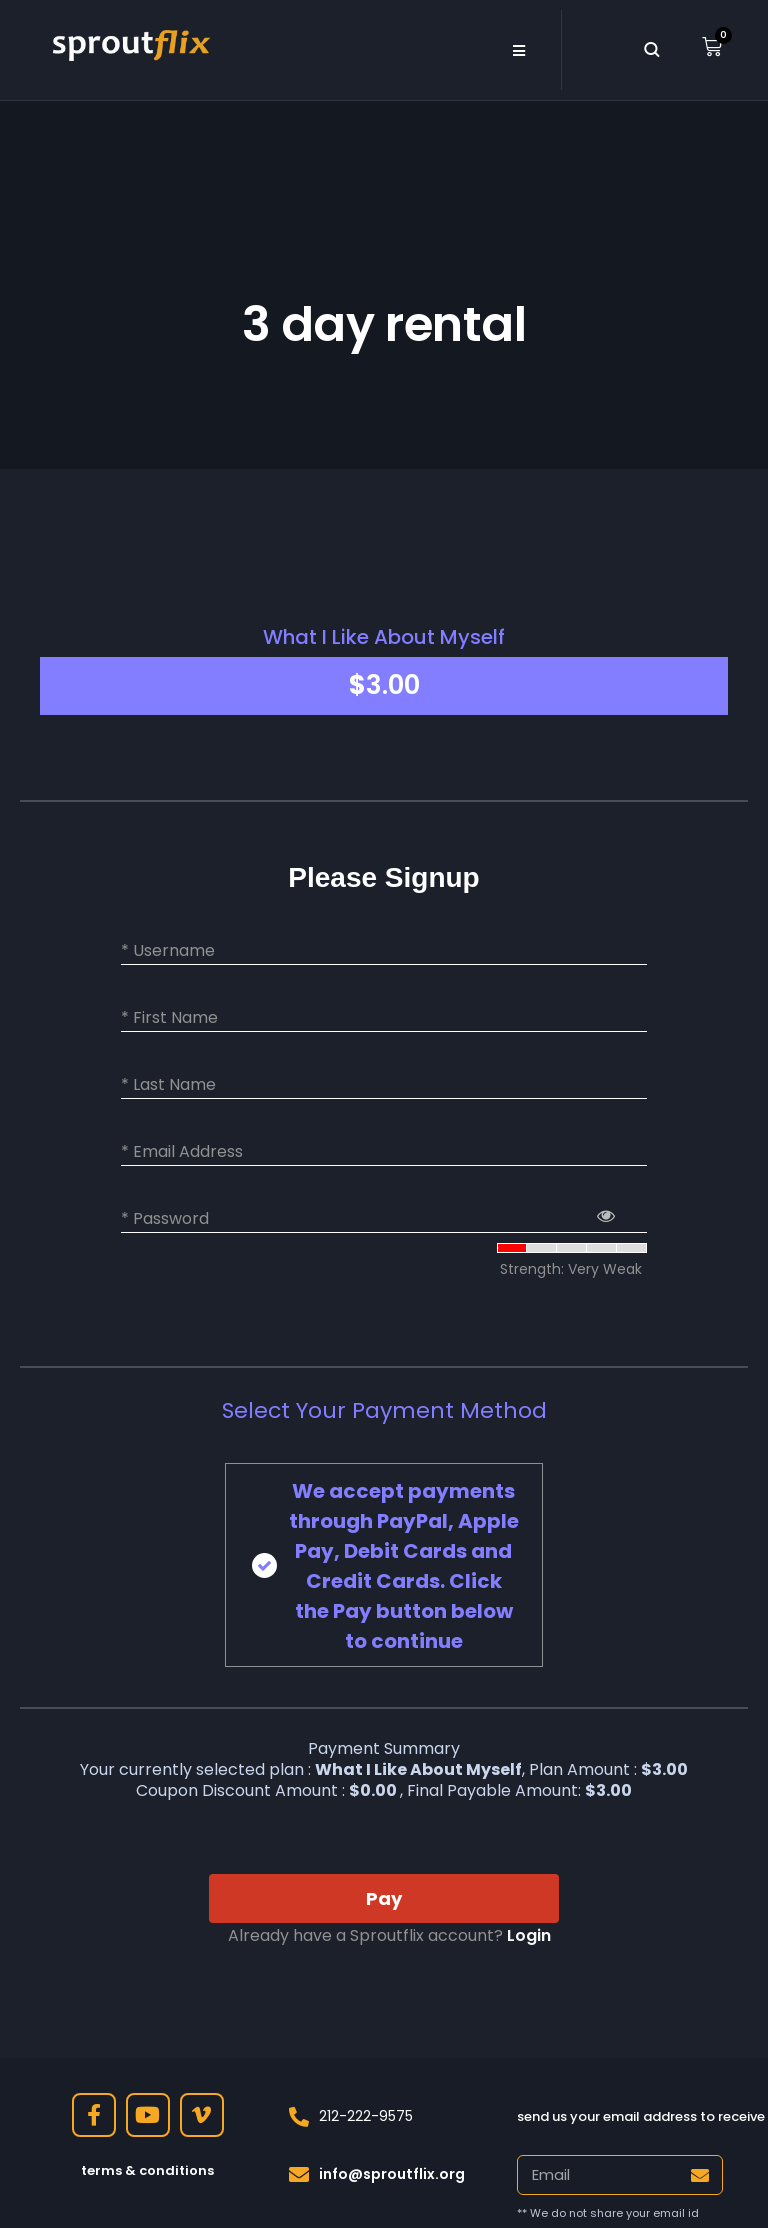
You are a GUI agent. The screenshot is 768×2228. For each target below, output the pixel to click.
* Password (165, 1219)
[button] (518, 50)
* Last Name (168, 1085)
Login (529, 1935)
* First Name (169, 1018)
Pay (384, 1898)
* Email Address (182, 1152)
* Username (168, 951)
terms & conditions (147, 2170)
